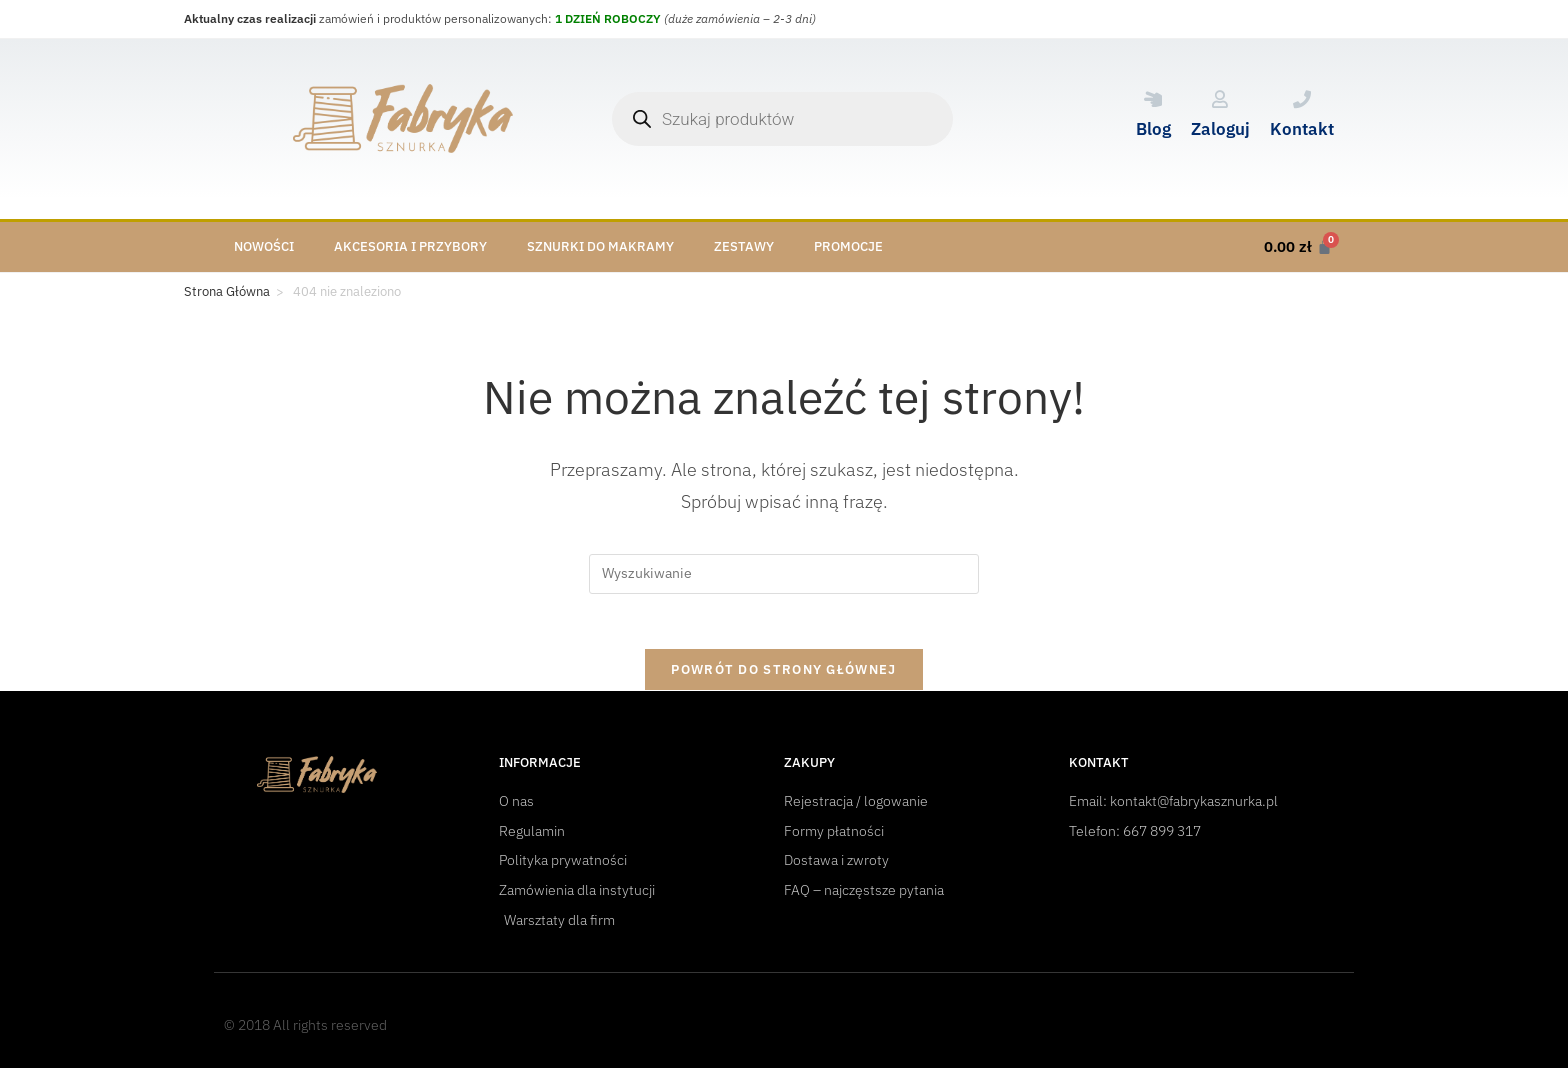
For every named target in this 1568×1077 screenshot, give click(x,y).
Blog (1153, 129)
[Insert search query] (784, 574)
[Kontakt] (1302, 99)
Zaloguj (1220, 129)
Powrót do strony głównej (783, 675)
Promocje (848, 246)
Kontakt (1302, 129)
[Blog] (1153, 99)
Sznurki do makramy (600, 246)
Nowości (264, 246)
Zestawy (744, 246)
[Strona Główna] (227, 292)
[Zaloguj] (1220, 99)
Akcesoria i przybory (410, 246)
